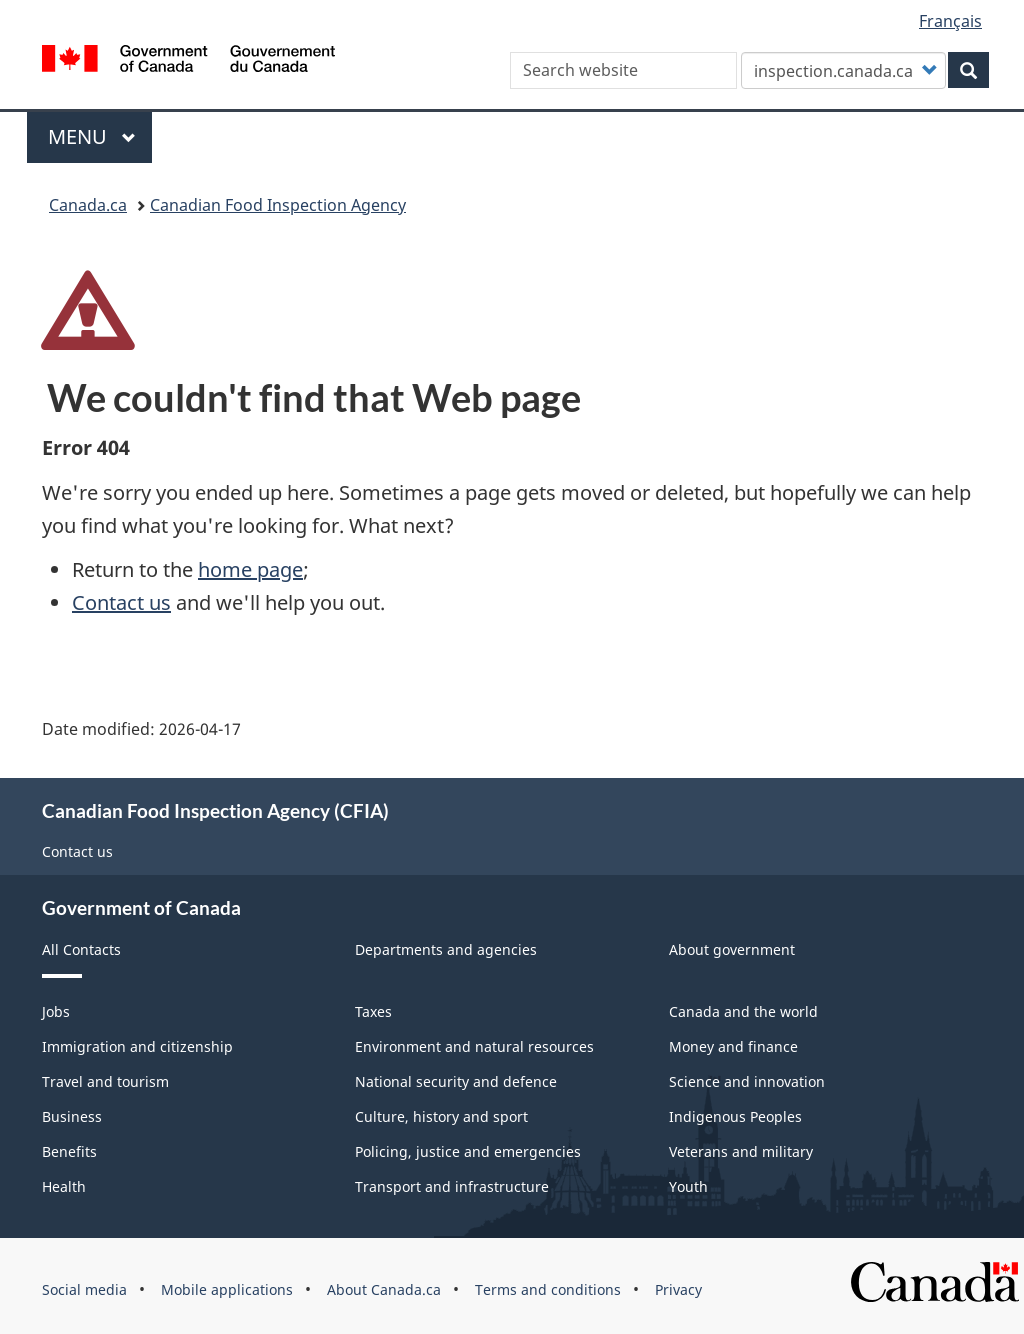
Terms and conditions (548, 1289)
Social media (84, 1289)
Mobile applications (227, 1289)
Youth (688, 1186)
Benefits (69, 1151)
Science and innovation (747, 1081)
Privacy (678, 1289)
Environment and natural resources (474, 1046)
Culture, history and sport (441, 1116)
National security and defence (456, 1081)
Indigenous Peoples (735, 1116)
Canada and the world (743, 1011)
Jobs (56, 1011)
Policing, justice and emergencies (468, 1151)
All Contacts (81, 949)
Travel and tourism (105, 1081)
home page (250, 569)
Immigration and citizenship (137, 1046)
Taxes (373, 1011)
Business (72, 1116)
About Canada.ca (384, 1289)
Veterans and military (741, 1151)
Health (64, 1186)
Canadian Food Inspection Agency (278, 205)
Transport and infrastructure (452, 1186)
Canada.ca (88, 205)
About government (732, 949)
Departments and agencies (446, 949)
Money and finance (733, 1046)
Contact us (121, 602)
